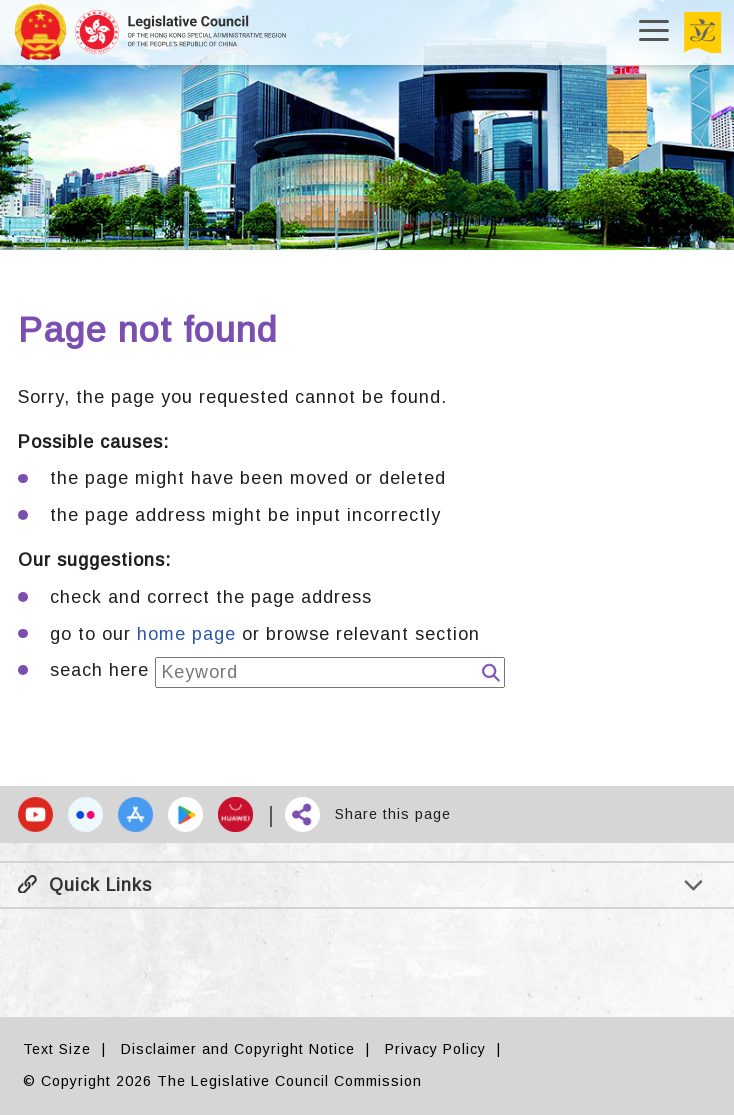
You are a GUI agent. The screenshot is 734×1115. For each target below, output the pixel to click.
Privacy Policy (435, 1049)
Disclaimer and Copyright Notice (238, 1049)
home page (186, 634)
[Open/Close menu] (654, 32)
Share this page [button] (393, 814)
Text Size (57, 1049)
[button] (35, 814)
